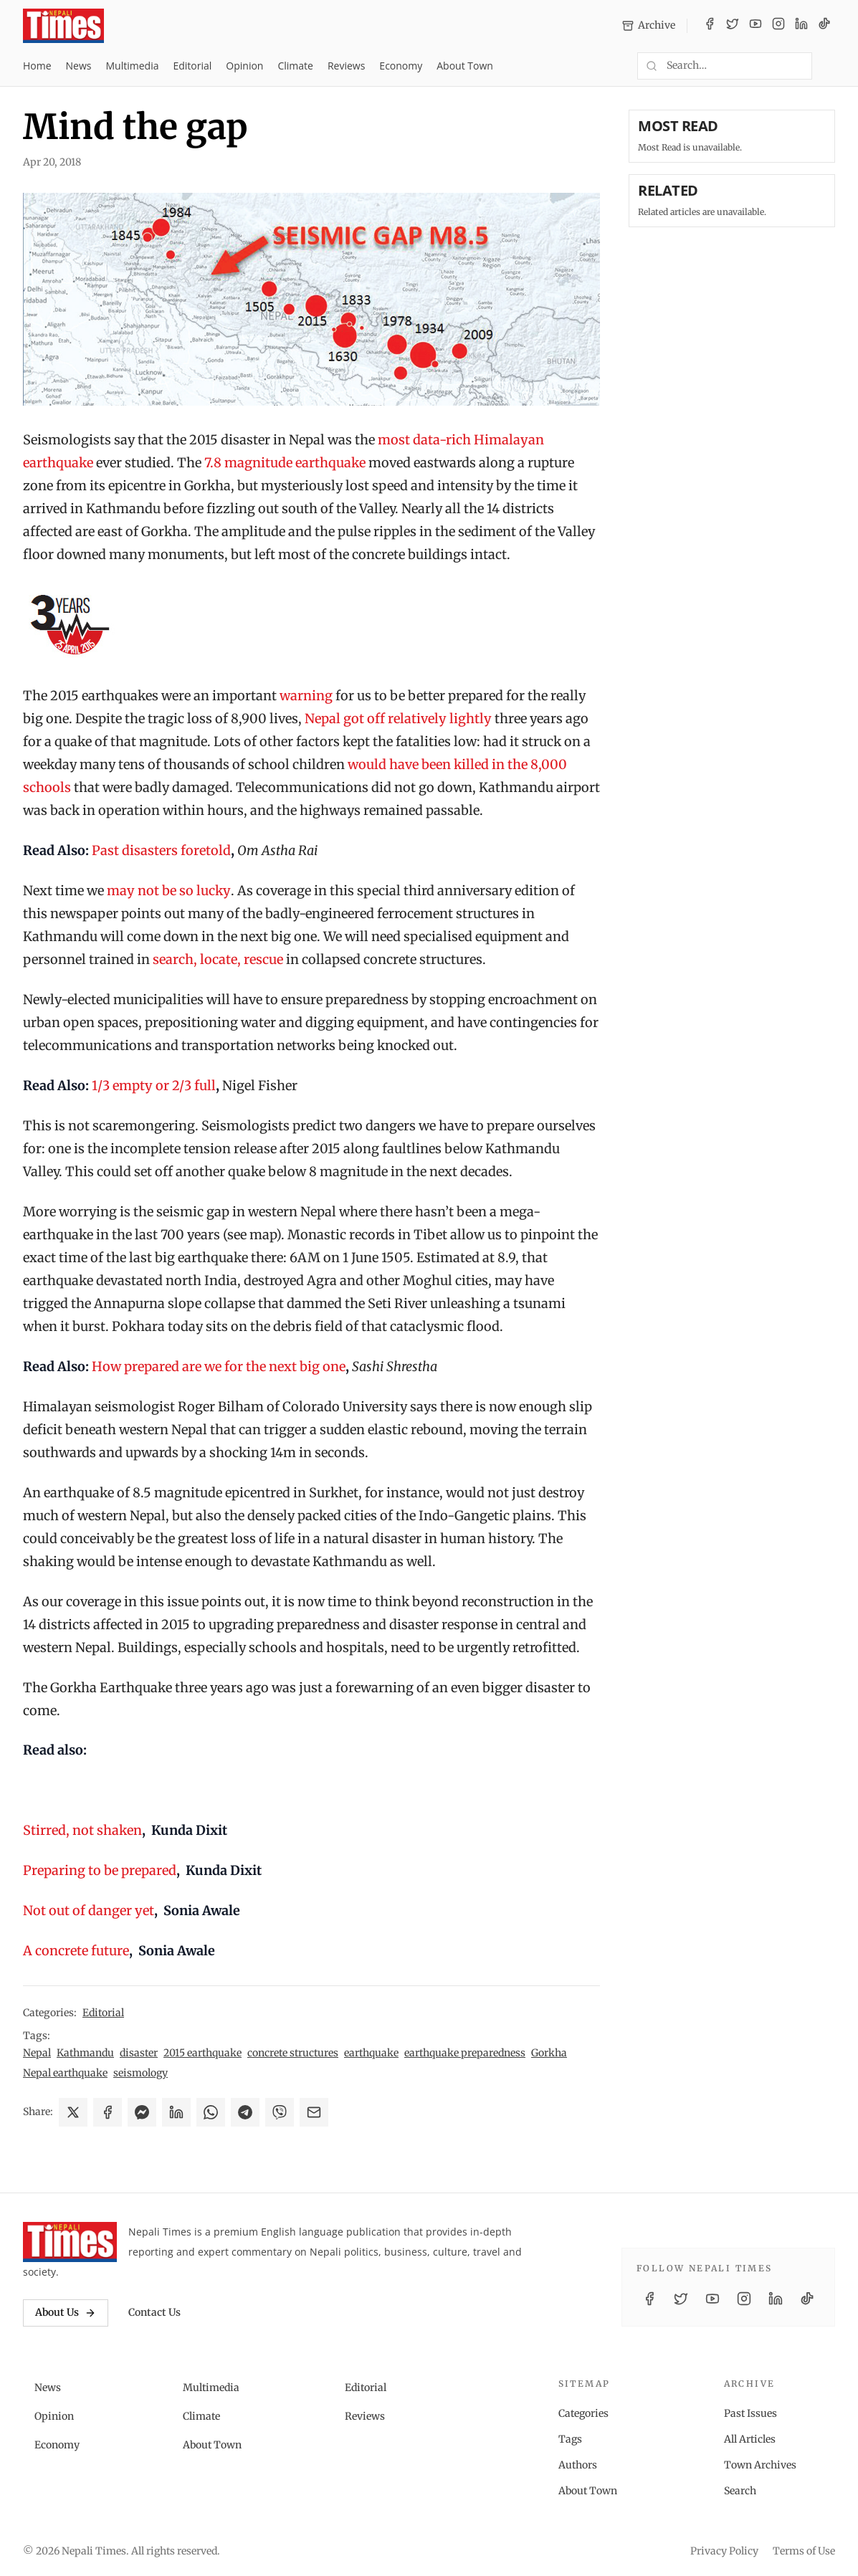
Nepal (37, 2052)
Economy (400, 65)
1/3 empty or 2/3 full (152, 1085)
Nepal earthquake (65, 2072)
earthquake (371, 2052)
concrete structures (292, 2052)
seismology (140, 2072)
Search (740, 2490)
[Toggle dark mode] (829, 66)
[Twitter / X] (732, 26)
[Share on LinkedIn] (176, 2112)
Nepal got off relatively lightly (398, 718)
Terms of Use (804, 2550)
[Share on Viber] (279, 2112)
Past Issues (750, 2413)
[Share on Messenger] (142, 2112)
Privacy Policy (724, 2550)
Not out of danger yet (88, 1910)
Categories (583, 2413)
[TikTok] (824, 26)
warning (306, 695)
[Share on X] (73, 2112)
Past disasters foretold (161, 850)
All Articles (750, 2439)
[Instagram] (778, 26)
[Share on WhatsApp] (210, 2112)
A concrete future (76, 1950)
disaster (139, 2052)
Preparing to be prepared (99, 1870)
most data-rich (424, 439)
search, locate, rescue (218, 959)
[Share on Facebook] (107, 2112)
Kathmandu (85, 2052)
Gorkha (549, 2052)
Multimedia (132, 65)
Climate (295, 65)
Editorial (192, 65)
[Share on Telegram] (245, 2112)
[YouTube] (755, 26)
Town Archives (760, 2464)
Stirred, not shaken (82, 1830)
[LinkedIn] (801, 26)
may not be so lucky (169, 890)
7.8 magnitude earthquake (285, 462)
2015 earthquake (202, 2052)
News (79, 65)
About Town (465, 65)
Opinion (244, 65)
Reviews (346, 65)
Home (37, 65)
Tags (570, 2439)
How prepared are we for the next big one (218, 1366)
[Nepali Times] (70, 2242)
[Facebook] (709, 26)
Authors (577, 2464)
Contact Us (154, 2312)
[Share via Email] (314, 2112)
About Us (65, 2312)
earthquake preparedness (464, 2052)
